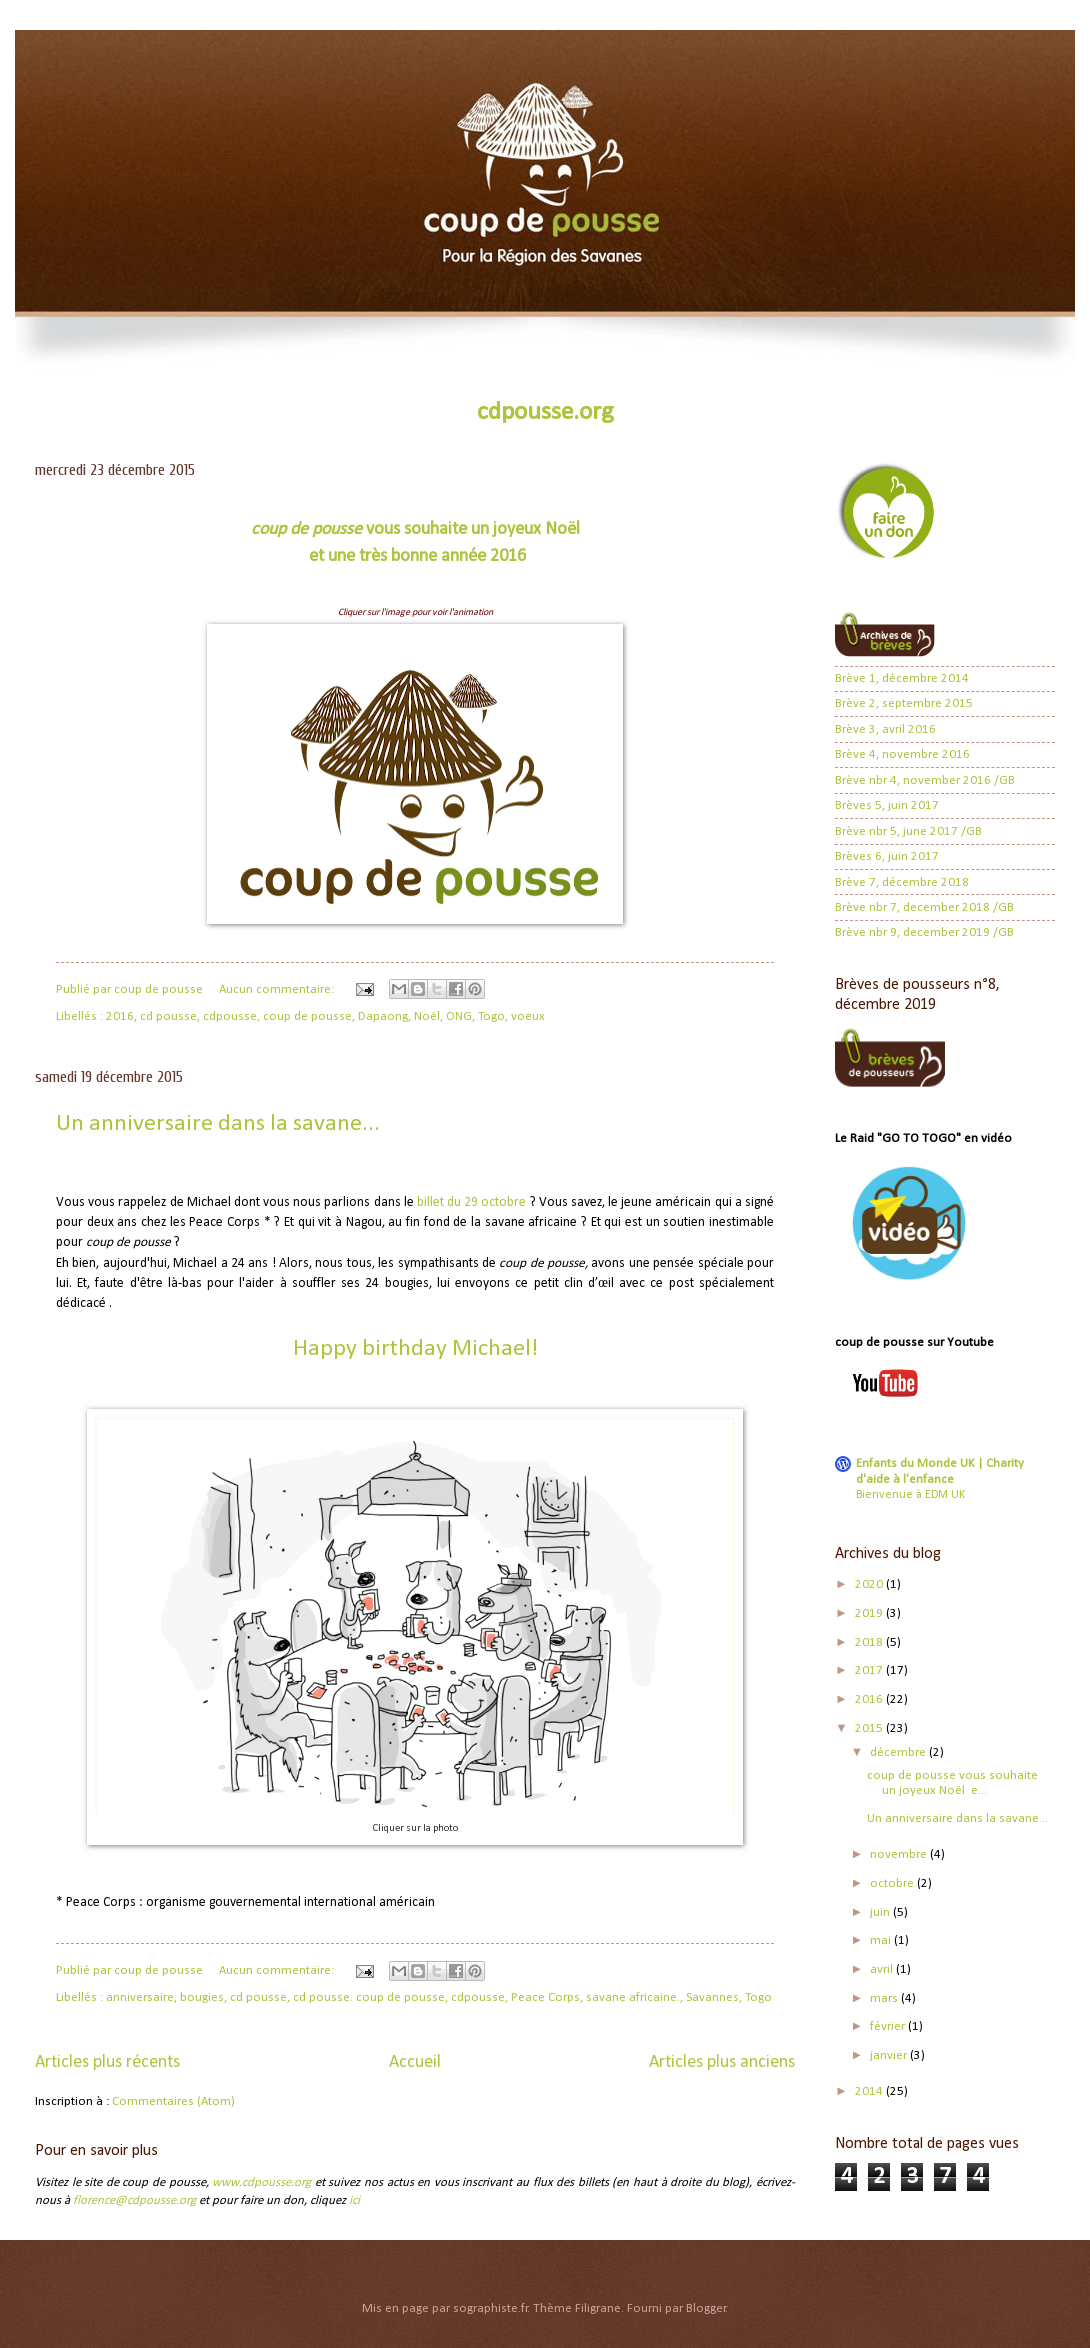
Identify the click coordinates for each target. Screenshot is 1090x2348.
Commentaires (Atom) (173, 2101)
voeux (528, 1016)
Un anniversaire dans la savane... (218, 1124)
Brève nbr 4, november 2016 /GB (925, 780)
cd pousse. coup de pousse (369, 1997)
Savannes (712, 1997)
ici (354, 2200)
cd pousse (168, 1016)
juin (881, 1912)
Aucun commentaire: (278, 989)
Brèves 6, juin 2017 (887, 856)
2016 (120, 1016)
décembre (899, 1752)
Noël (427, 1016)
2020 (870, 1584)
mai (882, 1940)
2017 (870, 1670)
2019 (870, 1613)
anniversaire (140, 1997)
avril (883, 1969)
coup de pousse (307, 1016)
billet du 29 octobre (472, 1202)
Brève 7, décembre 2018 (902, 882)
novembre (900, 1854)
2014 (870, 2091)
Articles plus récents (107, 2062)
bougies (202, 1997)
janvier (890, 2055)
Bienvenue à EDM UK (910, 1495)
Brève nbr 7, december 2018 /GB (924, 907)
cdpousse (230, 1016)
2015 (870, 1728)
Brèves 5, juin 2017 (887, 805)
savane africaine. (633, 1997)
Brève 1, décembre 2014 (902, 678)
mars (885, 1998)
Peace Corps (545, 1997)
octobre (893, 1883)
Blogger (706, 2308)
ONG (459, 1016)
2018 (870, 1642)
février (889, 2026)
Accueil (415, 2062)
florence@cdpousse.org (134, 2200)
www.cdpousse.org (261, 2182)
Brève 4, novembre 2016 (902, 754)
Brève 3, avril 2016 (885, 729)
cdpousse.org (545, 412)
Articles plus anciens (722, 2062)
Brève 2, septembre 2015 (904, 703)
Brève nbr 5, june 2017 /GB (908, 831)
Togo (491, 1016)
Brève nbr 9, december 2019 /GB (924, 932)
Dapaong (383, 1016)
